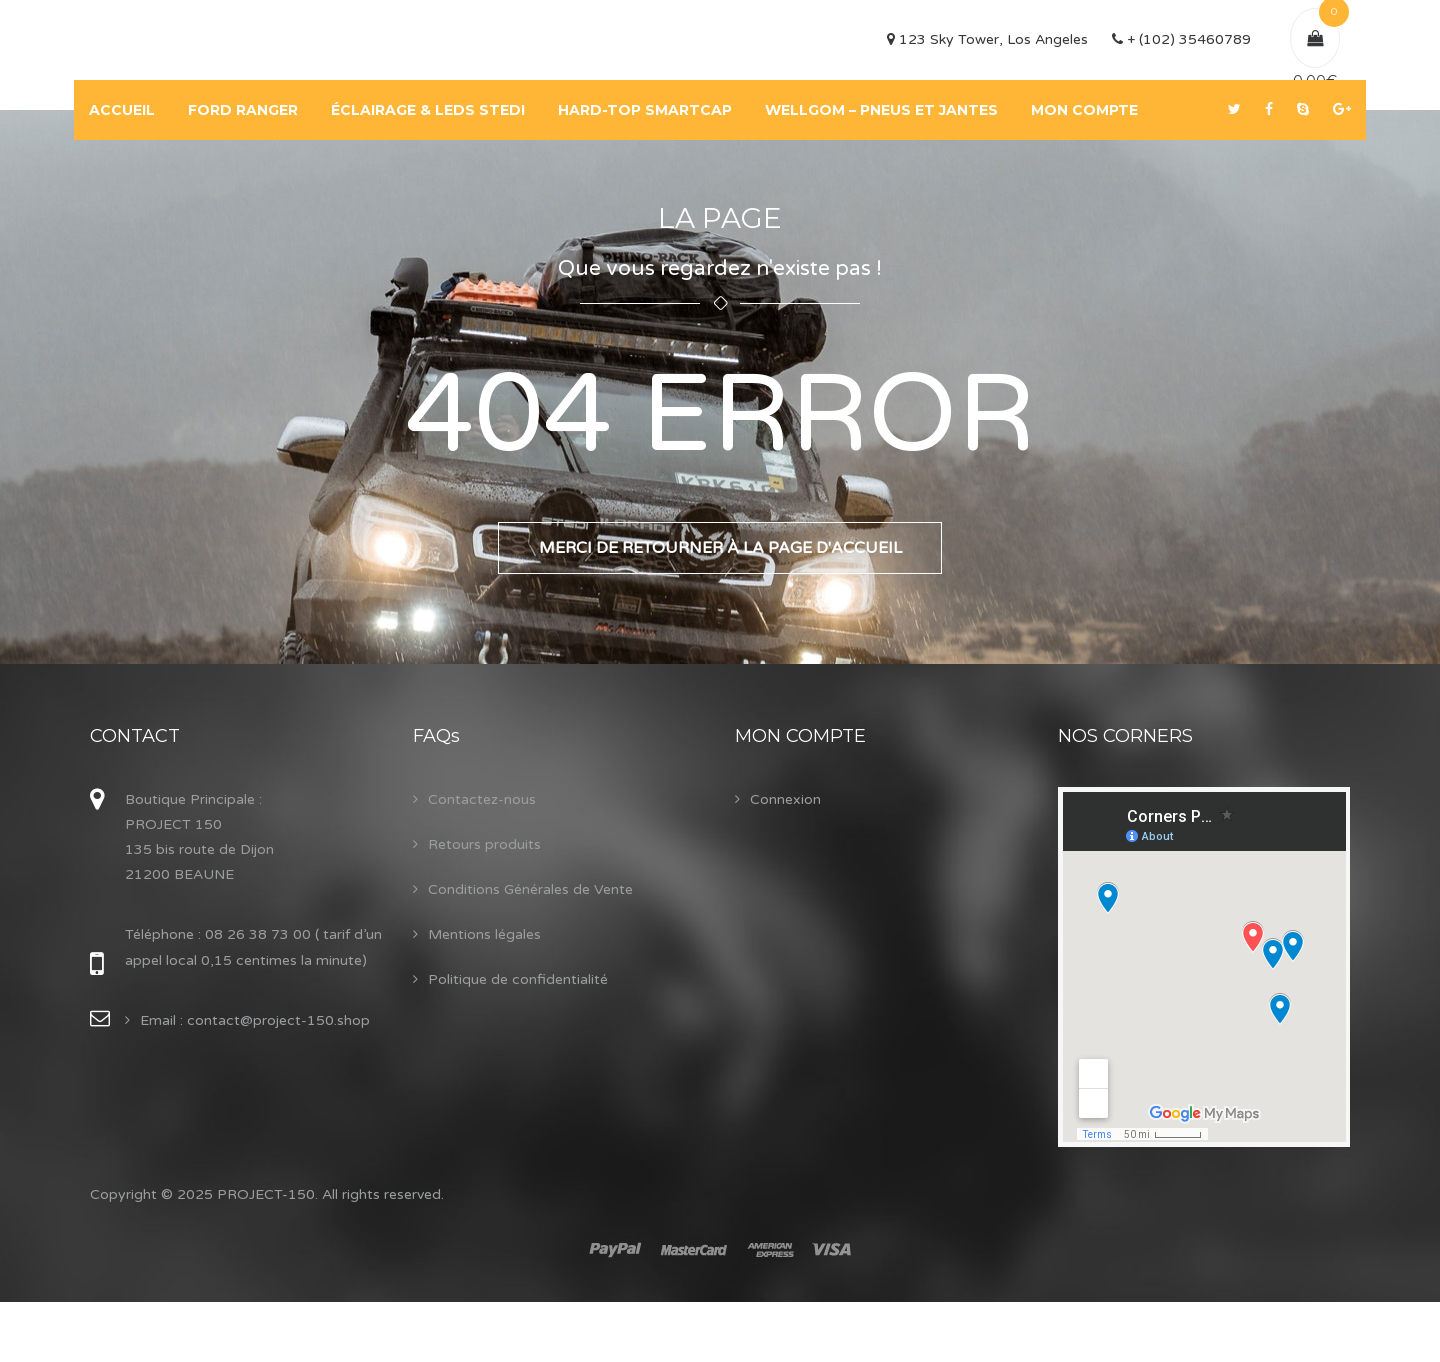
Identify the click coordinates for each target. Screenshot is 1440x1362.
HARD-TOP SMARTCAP (645, 110)
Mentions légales (484, 934)
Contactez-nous (482, 799)
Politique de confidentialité (518, 979)
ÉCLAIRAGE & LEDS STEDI (428, 110)
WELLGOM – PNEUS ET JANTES (881, 110)
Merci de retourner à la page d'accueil (720, 548)
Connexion (785, 799)
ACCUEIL (122, 110)
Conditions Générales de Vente (530, 889)
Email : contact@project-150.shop (255, 1020)
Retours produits (484, 844)
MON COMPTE (1084, 110)
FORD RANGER (243, 110)
